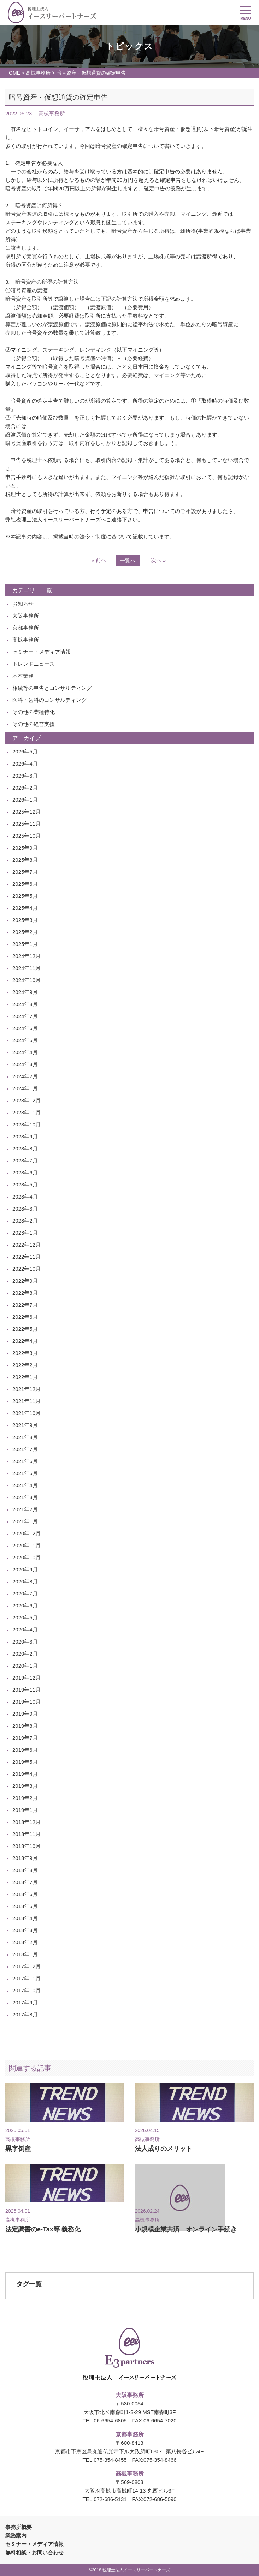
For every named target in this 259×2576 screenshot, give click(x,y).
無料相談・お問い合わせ (34, 2552)
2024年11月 (26, 968)
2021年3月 (25, 1497)
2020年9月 (25, 1569)
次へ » (158, 560)
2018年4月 (25, 1918)
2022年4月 (25, 1341)
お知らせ (23, 604)
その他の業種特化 (33, 712)
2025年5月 (25, 896)
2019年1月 (25, 1810)
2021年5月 (25, 1473)
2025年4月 (25, 908)
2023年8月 (25, 1148)
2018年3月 (25, 1930)
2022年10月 (26, 1269)
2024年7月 (25, 1016)
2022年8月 (25, 1293)
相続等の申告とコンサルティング (52, 688)
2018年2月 (25, 1942)
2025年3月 (25, 920)
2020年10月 (26, 1557)
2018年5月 (25, 1906)
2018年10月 (26, 1846)
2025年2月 (25, 932)
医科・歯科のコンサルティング (49, 700)
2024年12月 (26, 956)
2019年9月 (25, 1714)
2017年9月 (25, 2002)
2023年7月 (25, 1160)
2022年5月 (25, 1329)
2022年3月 (25, 1353)
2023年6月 (25, 1172)
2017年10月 (26, 1990)
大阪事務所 (25, 616)
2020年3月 (25, 1642)
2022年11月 (26, 1257)
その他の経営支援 (33, 724)
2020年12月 (26, 1533)
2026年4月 (25, 764)
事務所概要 (18, 2527)
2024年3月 (25, 1064)
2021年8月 (25, 1437)
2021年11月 (26, 1401)
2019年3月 (25, 1786)
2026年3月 (25, 776)
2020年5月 (25, 1618)
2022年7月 (25, 1305)
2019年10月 (26, 1702)
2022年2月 (25, 1365)
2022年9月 (25, 1281)
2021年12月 (26, 1389)
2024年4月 (25, 1052)
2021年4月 (25, 1485)
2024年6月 (25, 1028)
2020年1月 (25, 1666)
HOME (12, 73)
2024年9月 (25, 992)
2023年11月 (26, 1112)
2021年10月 (26, 1413)
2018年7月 (25, 1882)
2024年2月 (25, 1076)
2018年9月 (25, 1858)
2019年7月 (25, 1738)
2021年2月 (25, 1509)
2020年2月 (25, 1654)
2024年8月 (25, 1004)
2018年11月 (26, 1834)
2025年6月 (25, 884)
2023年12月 (26, 1100)
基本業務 (23, 676)
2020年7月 (25, 1593)
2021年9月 (25, 1425)
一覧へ (128, 561)
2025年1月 (25, 944)
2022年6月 (25, 1317)
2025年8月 (25, 860)
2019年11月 (26, 1690)
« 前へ (99, 560)
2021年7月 (25, 1449)
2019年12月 (26, 1678)
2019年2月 (25, 1798)
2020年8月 (25, 1581)
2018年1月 (25, 1954)
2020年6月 (25, 1605)
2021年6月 (25, 1461)
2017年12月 (26, 1966)
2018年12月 (26, 1822)
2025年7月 (25, 872)
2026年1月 (25, 800)
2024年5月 (25, 1040)
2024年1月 (25, 1088)
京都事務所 (25, 628)
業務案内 (16, 2535)
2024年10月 (26, 980)
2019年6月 (25, 1750)
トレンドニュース (33, 664)
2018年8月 (25, 1870)
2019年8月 (25, 1726)
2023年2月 (25, 1221)
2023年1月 (25, 1233)
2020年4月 (25, 1630)
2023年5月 (25, 1185)
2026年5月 (25, 752)
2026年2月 (25, 788)
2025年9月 (25, 848)
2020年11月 (26, 1545)
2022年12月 (26, 1245)
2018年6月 (25, 1894)
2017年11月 (26, 1978)
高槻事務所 (38, 73)
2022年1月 (25, 1377)
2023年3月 (25, 1209)
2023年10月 (26, 1124)
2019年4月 (25, 1774)
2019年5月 (25, 1762)
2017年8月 (25, 2014)
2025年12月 (26, 812)
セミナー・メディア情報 (41, 652)
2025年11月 (26, 824)
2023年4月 (25, 1197)
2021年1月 (25, 1521)
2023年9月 (25, 1136)
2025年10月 (26, 836)
